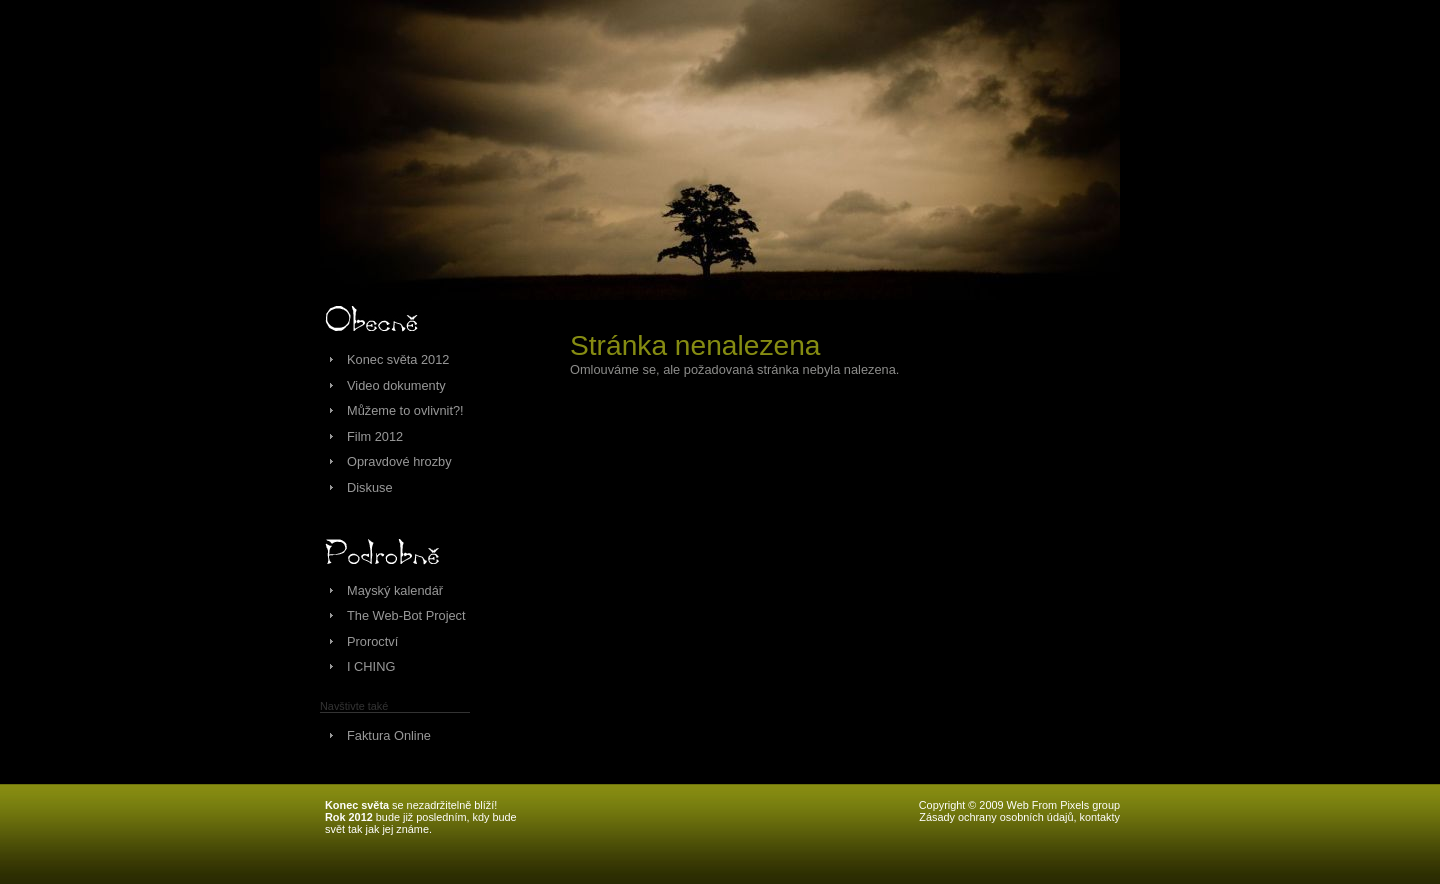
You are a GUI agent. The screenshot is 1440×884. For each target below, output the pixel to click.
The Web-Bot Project (406, 615)
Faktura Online (389, 735)
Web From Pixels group (1063, 805)
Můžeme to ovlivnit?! (405, 410)
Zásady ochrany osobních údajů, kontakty (1019, 817)
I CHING (371, 666)
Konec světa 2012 (398, 359)
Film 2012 (375, 436)
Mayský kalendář (395, 590)
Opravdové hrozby (399, 461)
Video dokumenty (396, 385)
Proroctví (372, 641)
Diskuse (370, 487)
